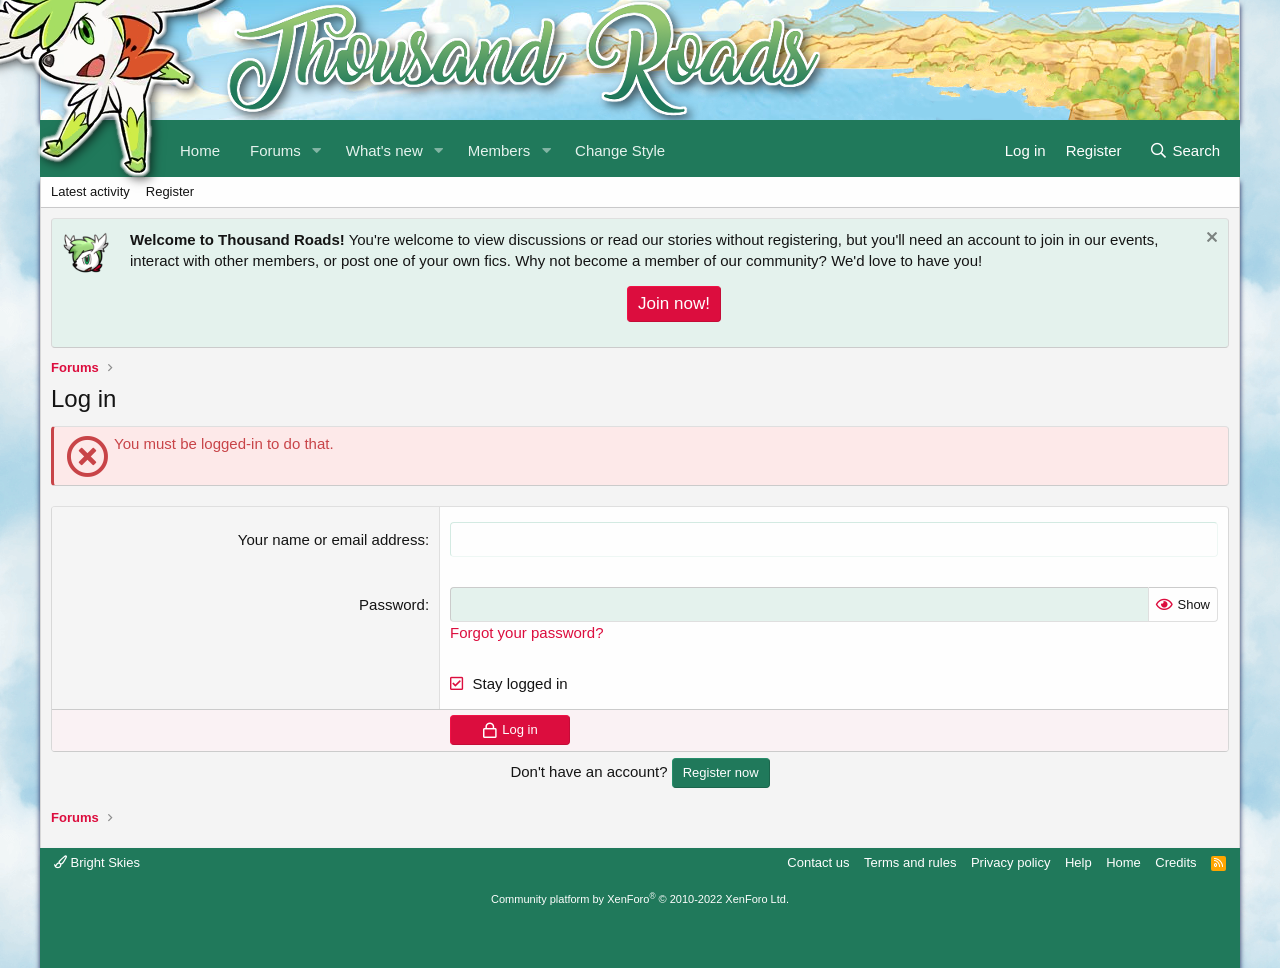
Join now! (674, 303)
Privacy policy (1010, 862)
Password (392, 604)
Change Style (620, 150)
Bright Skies (97, 862)
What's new (384, 150)
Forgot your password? (526, 632)
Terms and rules (910, 862)
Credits (1175, 862)
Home (1123, 862)
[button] (317, 148)
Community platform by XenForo (640, 899)
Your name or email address (331, 539)
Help (1078, 862)
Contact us (818, 862)
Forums (275, 150)
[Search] (1184, 148)
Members (499, 150)
